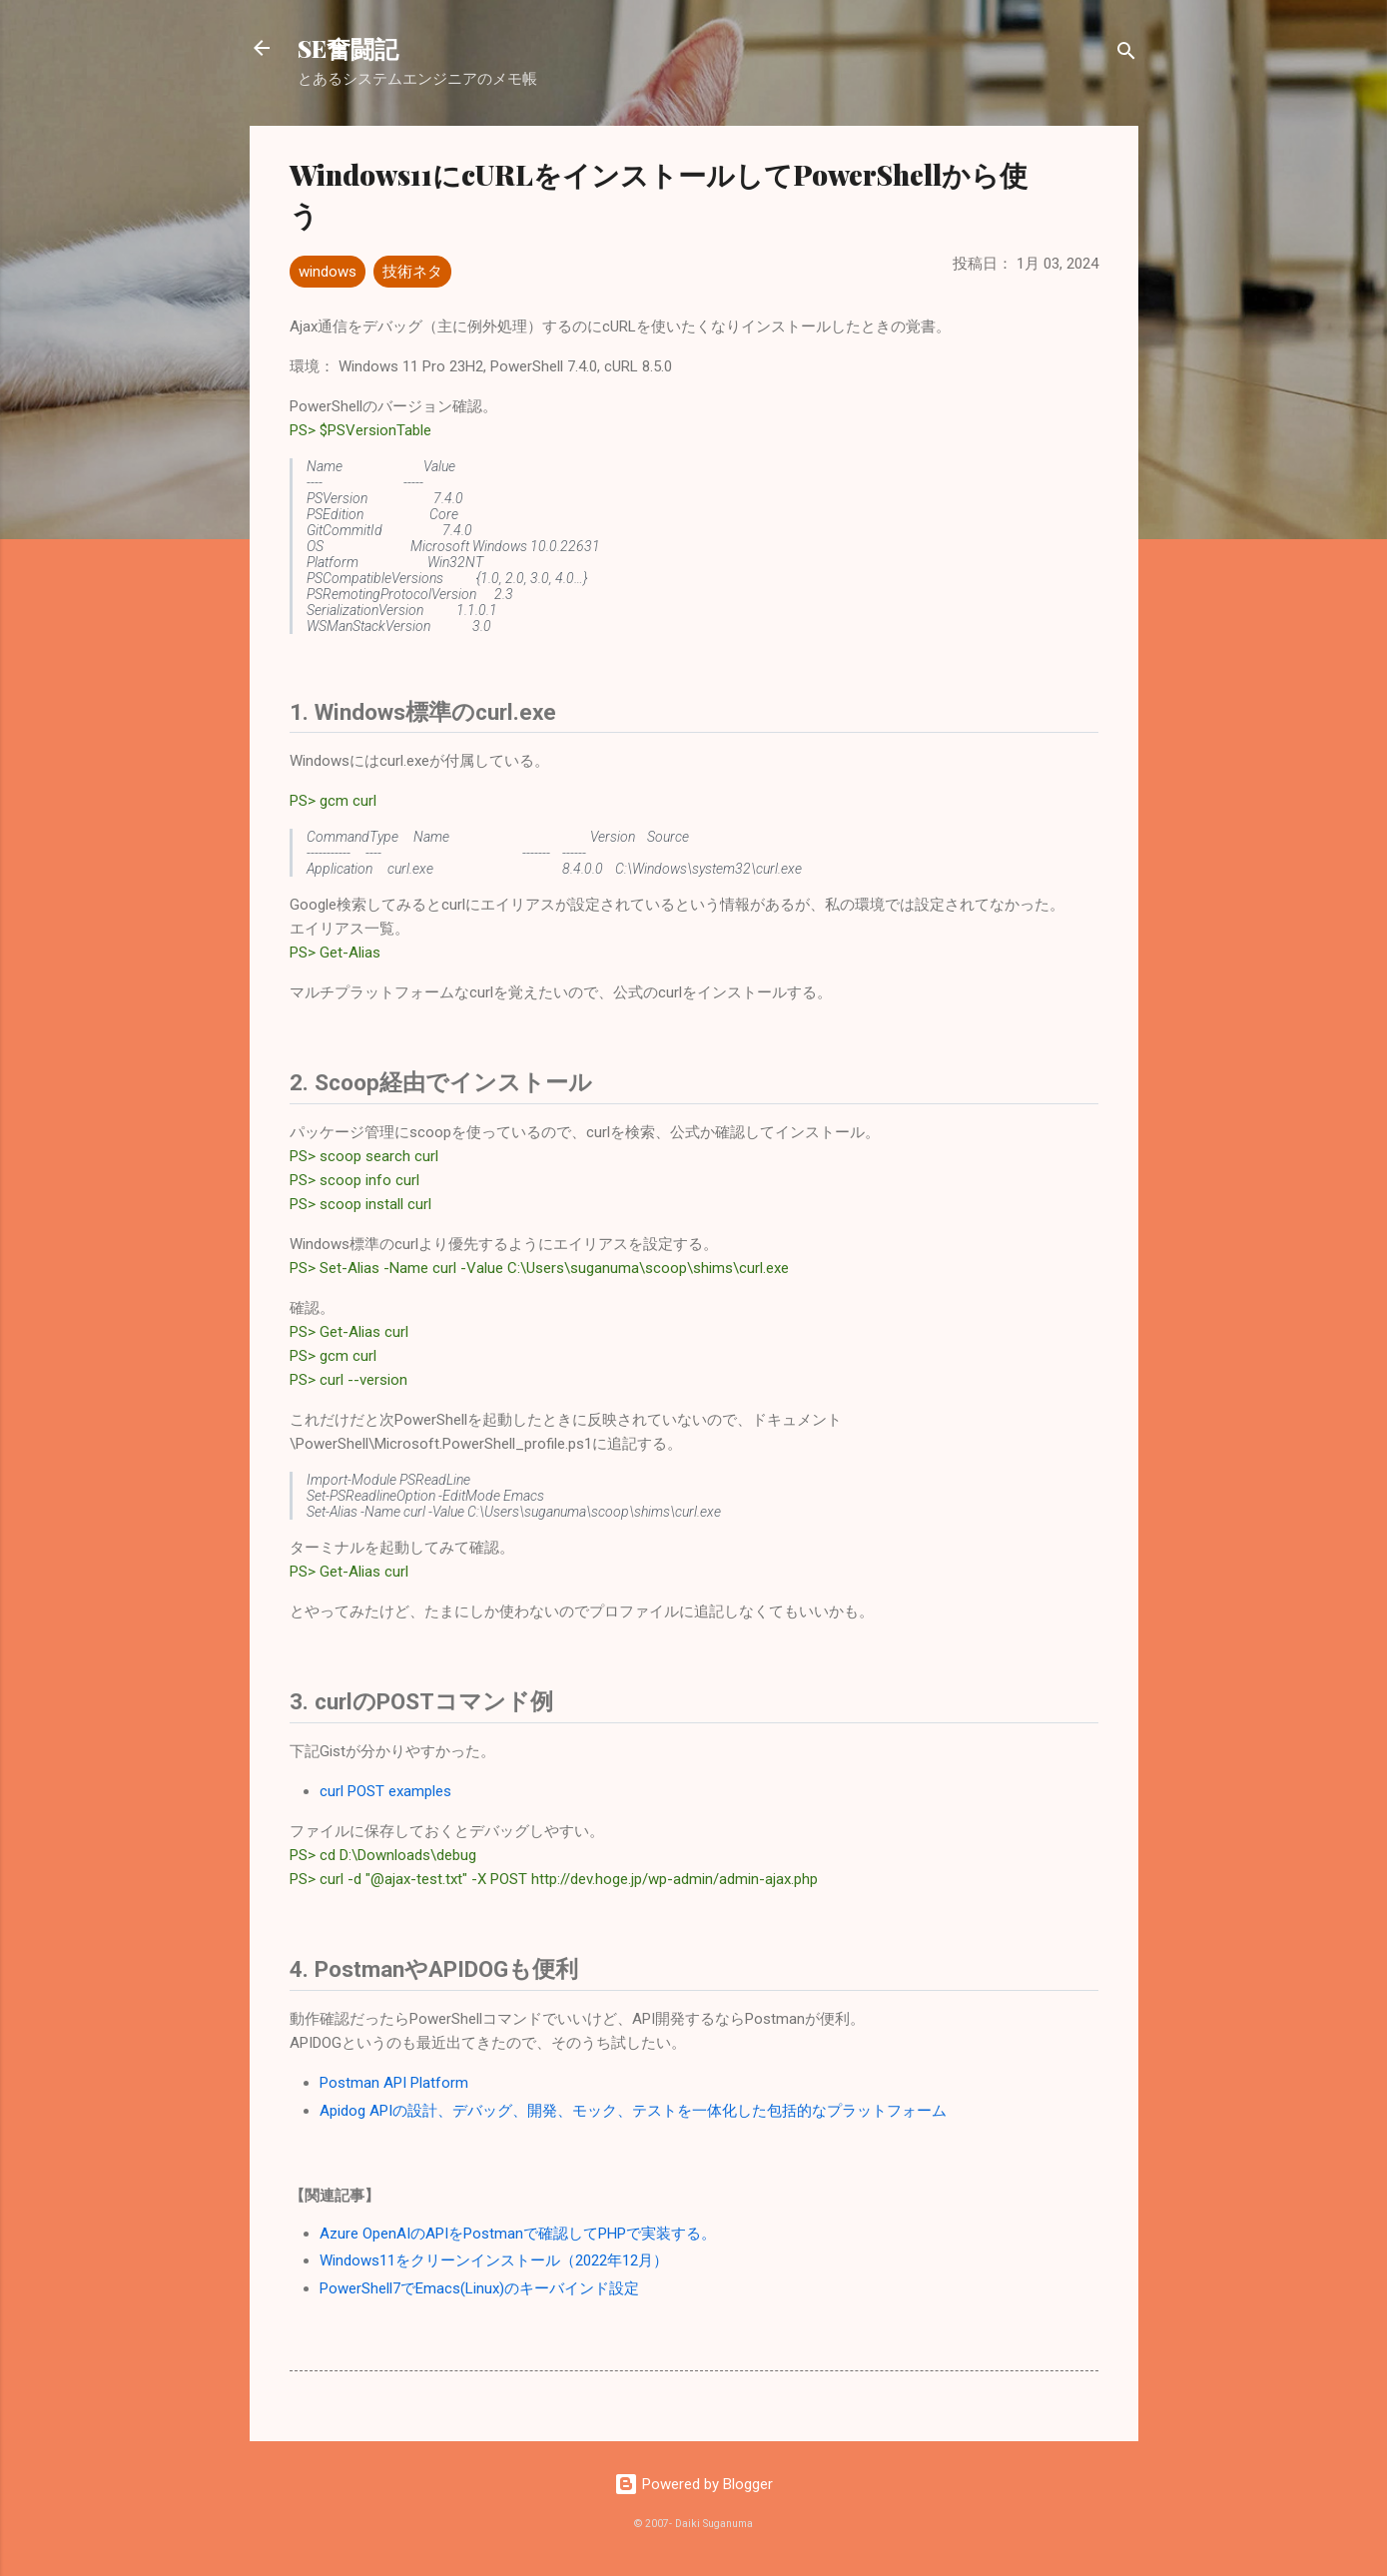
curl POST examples (385, 1791)
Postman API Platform (394, 2083)
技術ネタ (412, 272)
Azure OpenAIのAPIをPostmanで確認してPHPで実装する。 (518, 2234)
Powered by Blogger (693, 2484)
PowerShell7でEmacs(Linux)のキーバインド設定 (479, 2288)
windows (327, 272)
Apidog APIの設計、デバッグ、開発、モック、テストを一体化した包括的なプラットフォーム (633, 2111)
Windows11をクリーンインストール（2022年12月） (494, 2260)
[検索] (1126, 54)
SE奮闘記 (348, 48)
